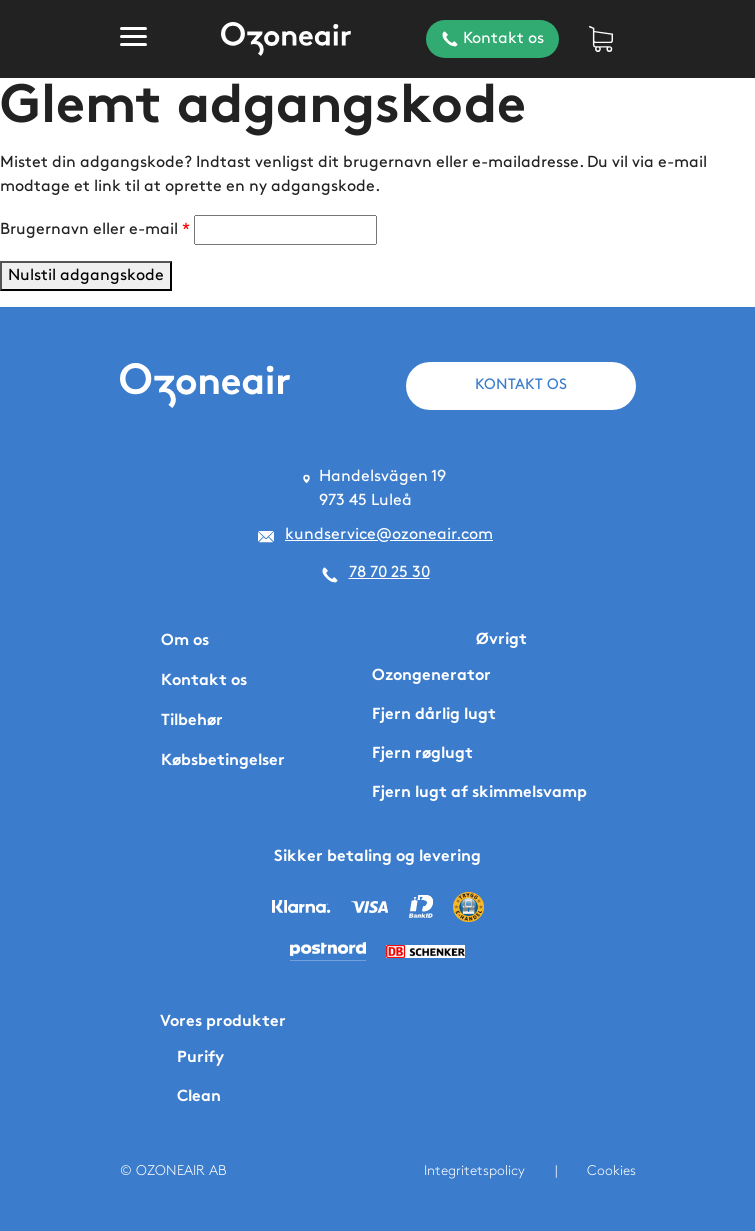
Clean (199, 1097)
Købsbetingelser (223, 761)
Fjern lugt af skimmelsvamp (479, 793)
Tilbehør (192, 721)
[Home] (286, 39)
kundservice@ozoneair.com (389, 534)
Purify (200, 1058)
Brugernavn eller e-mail (95, 227)
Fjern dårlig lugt (434, 715)
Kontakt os (490, 39)
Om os (185, 641)
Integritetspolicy (474, 1170)
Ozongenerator (431, 676)
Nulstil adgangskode (86, 275)
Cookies (611, 1170)
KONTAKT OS (521, 385)
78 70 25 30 (389, 572)
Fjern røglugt (422, 754)
